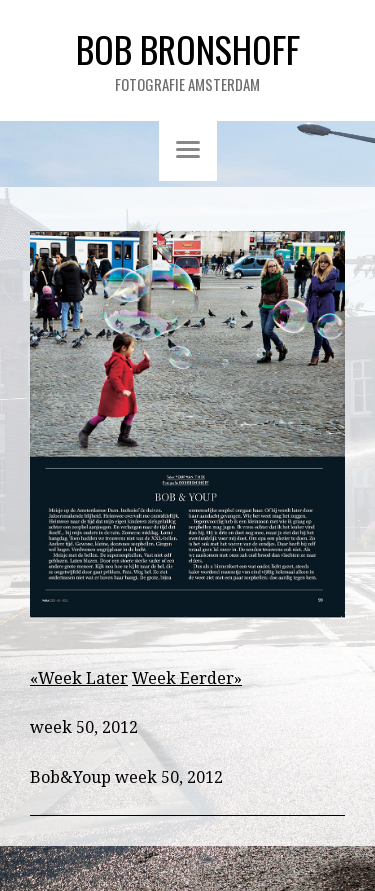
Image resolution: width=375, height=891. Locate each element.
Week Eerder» (187, 678)
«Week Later (79, 678)
